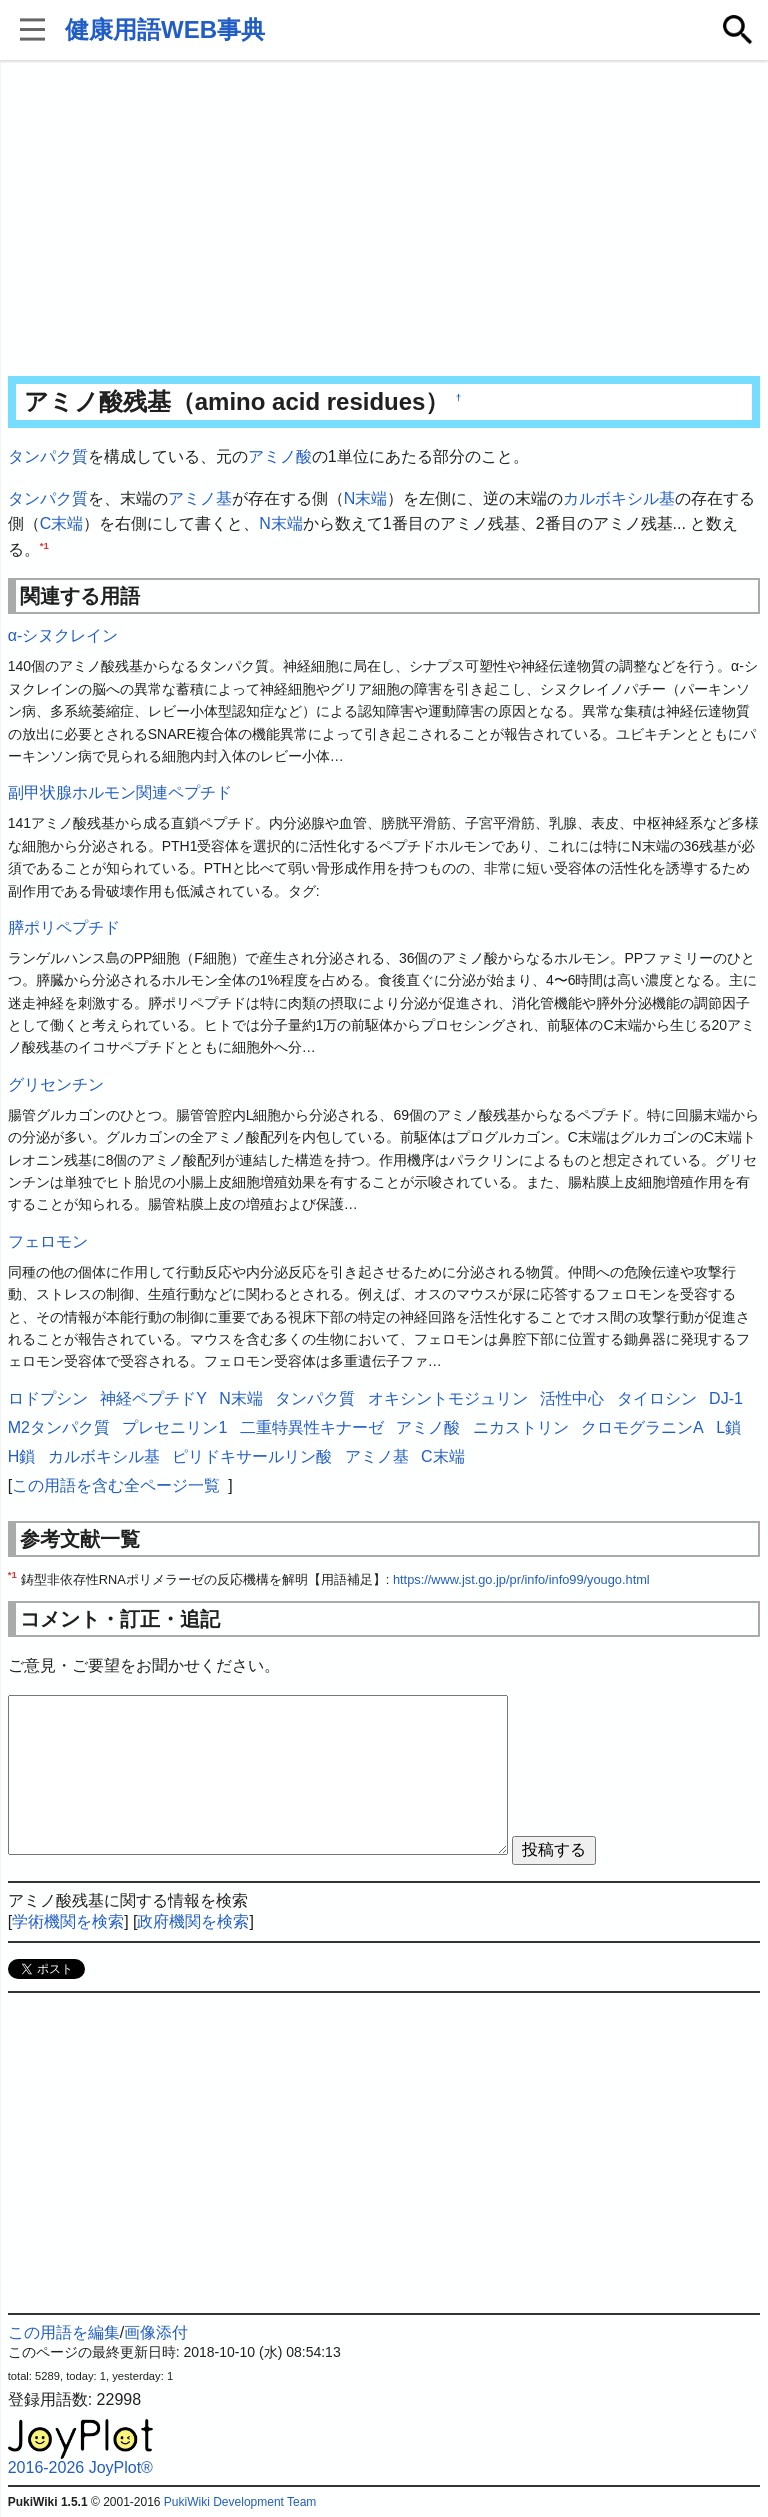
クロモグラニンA (642, 1427)
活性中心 (572, 1398)
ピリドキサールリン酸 (252, 1456)
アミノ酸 (280, 456)
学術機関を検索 (68, 1921)
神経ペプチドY (153, 1398)
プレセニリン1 (174, 1427)
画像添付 (156, 2332)
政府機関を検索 (193, 1921)
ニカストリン (521, 1427)
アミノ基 (200, 498)
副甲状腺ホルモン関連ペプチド (120, 792)
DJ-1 (726, 1398)
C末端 (62, 523)
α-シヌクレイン (63, 635)
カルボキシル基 (619, 498)
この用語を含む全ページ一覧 (116, 1485)
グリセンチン (56, 1084)
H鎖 (22, 1456)
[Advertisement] (384, 220)
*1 (44, 544)
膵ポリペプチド (64, 927)
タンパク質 (48, 456)
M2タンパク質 (59, 1427)
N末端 (366, 498)
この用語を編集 (64, 2332)
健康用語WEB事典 (165, 29)
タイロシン (657, 1398)
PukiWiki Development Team (240, 2502)
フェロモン (48, 1241)
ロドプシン (48, 1398)
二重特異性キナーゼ (312, 1427)
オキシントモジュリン (448, 1398)
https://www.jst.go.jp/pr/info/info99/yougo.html (521, 1579)
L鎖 (728, 1427)
